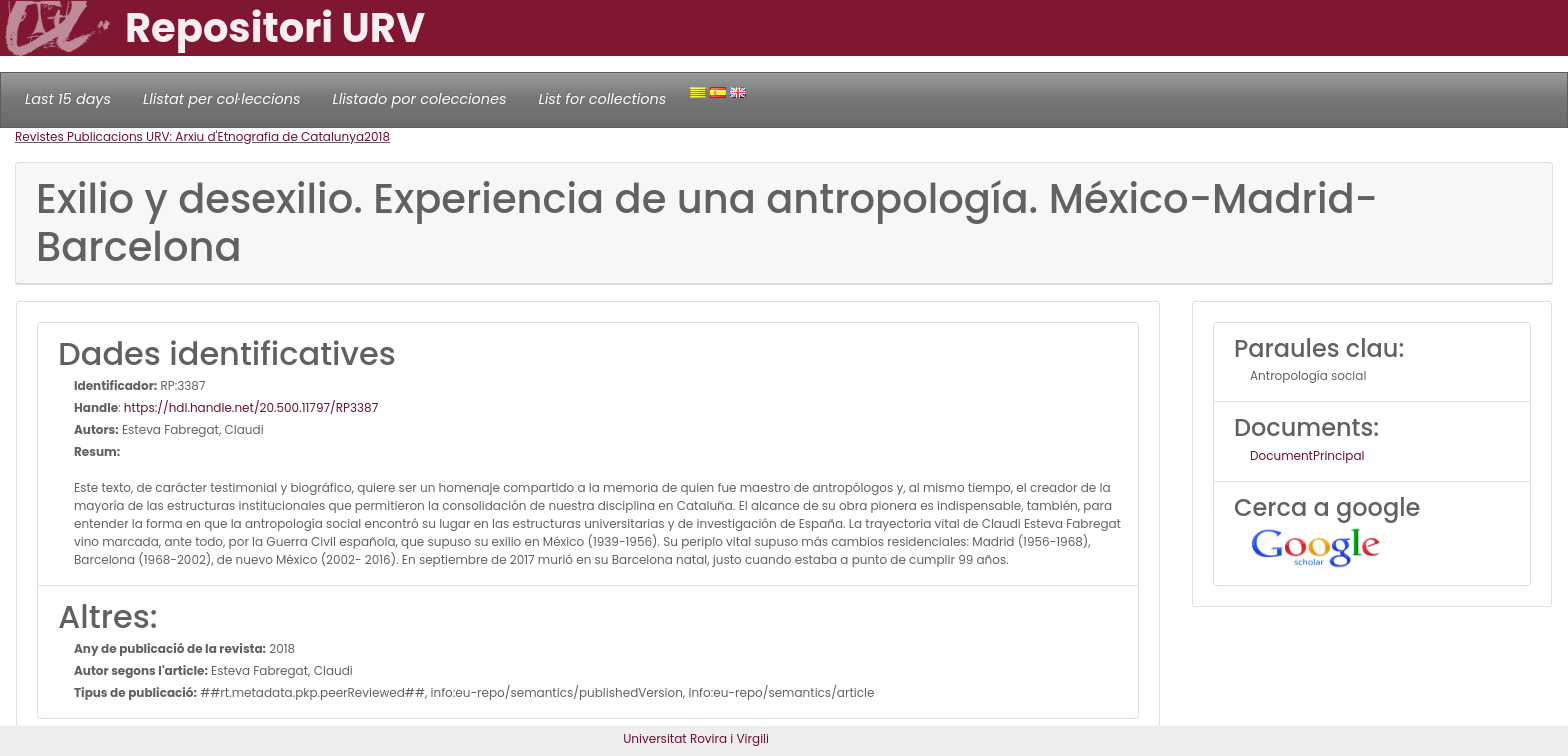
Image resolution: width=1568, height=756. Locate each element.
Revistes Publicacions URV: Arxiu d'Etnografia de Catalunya (189, 136)
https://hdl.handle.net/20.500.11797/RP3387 (251, 407)
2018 (377, 136)
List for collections (602, 99)
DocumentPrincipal (1307, 455)
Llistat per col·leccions (222, 99)
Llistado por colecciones (420, 99)
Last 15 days (68, 99)
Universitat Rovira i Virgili (696, 738)
